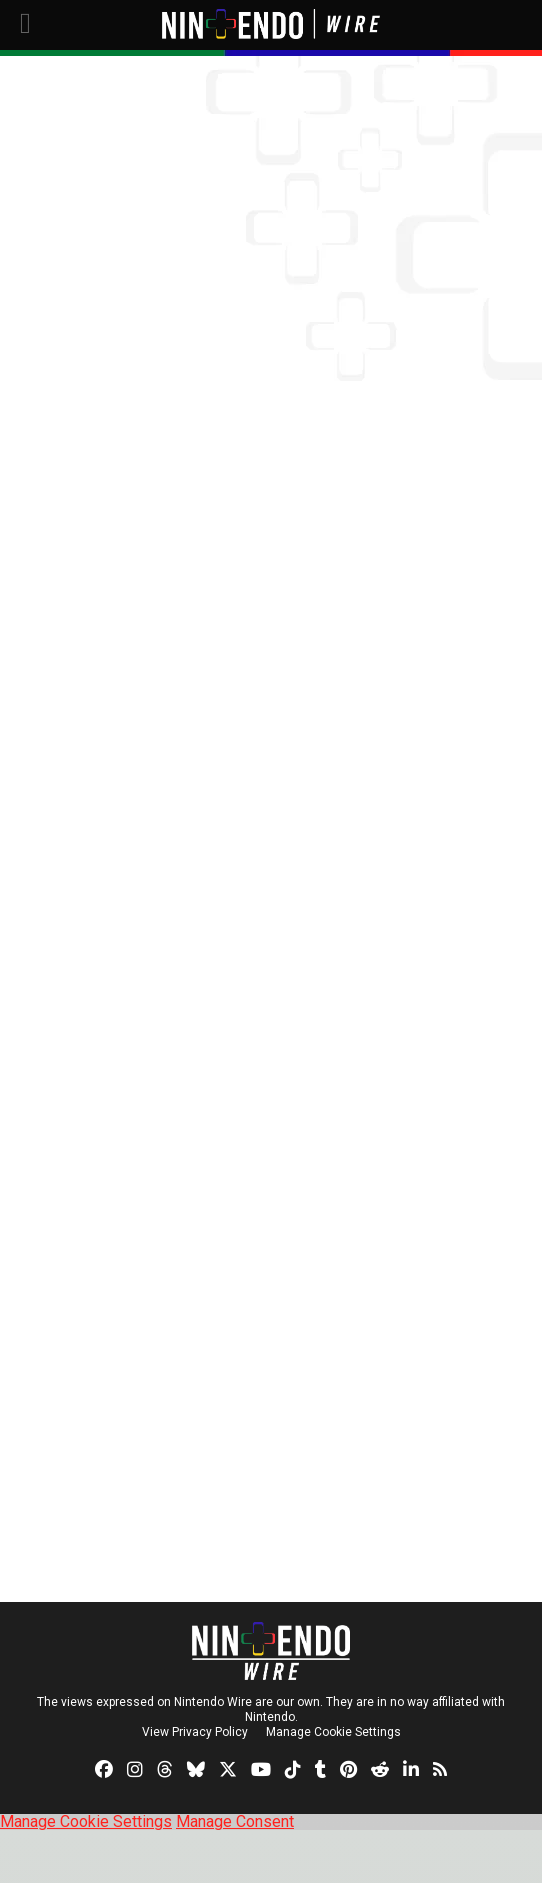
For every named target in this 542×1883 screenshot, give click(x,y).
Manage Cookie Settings (333, 1732)
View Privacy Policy (195, 1732)
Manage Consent (235, 1821)
